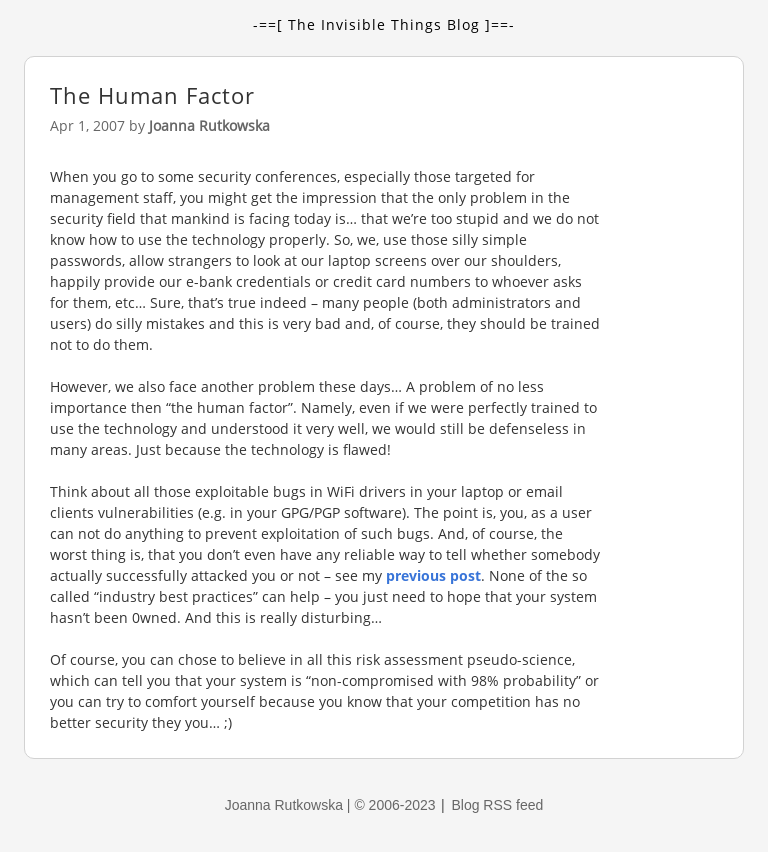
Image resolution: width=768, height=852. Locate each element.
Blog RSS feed (497, 805)
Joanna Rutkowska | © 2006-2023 (332, 805)
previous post (433, 575)
